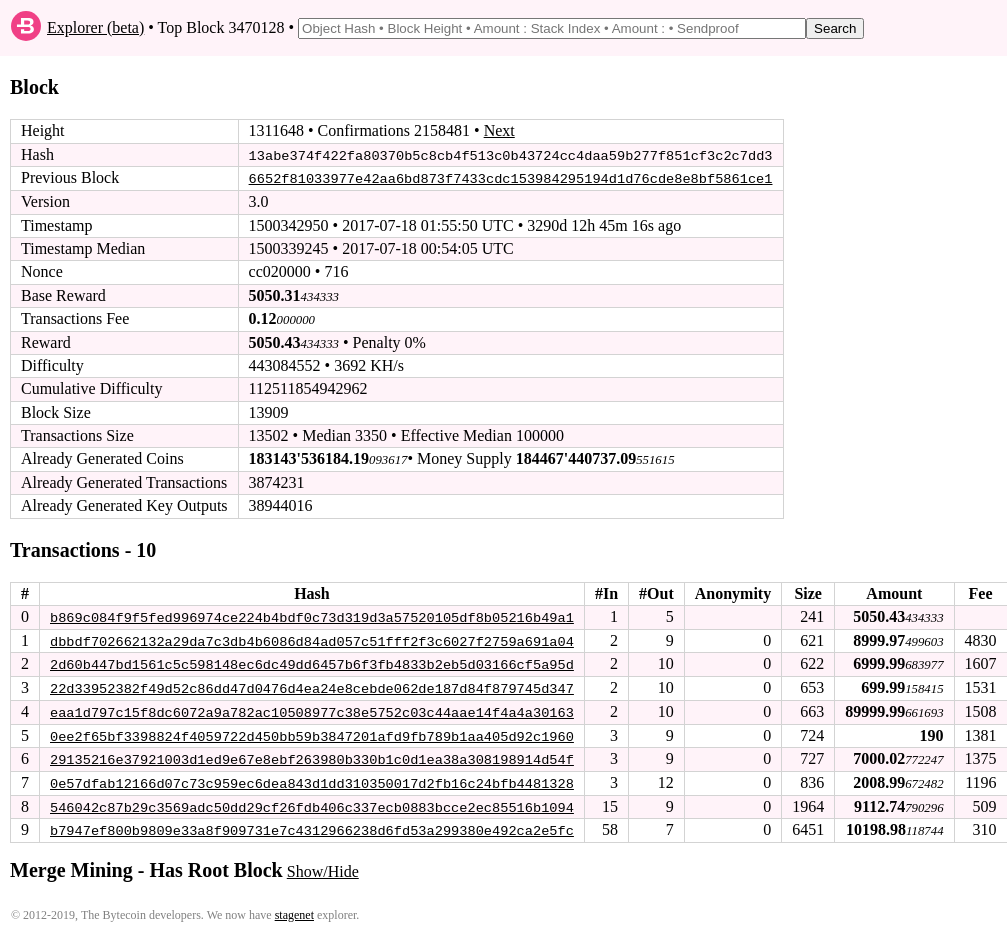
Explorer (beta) (95, 27)
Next (499, 130)
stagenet (294, 911)
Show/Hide (323, 867)
